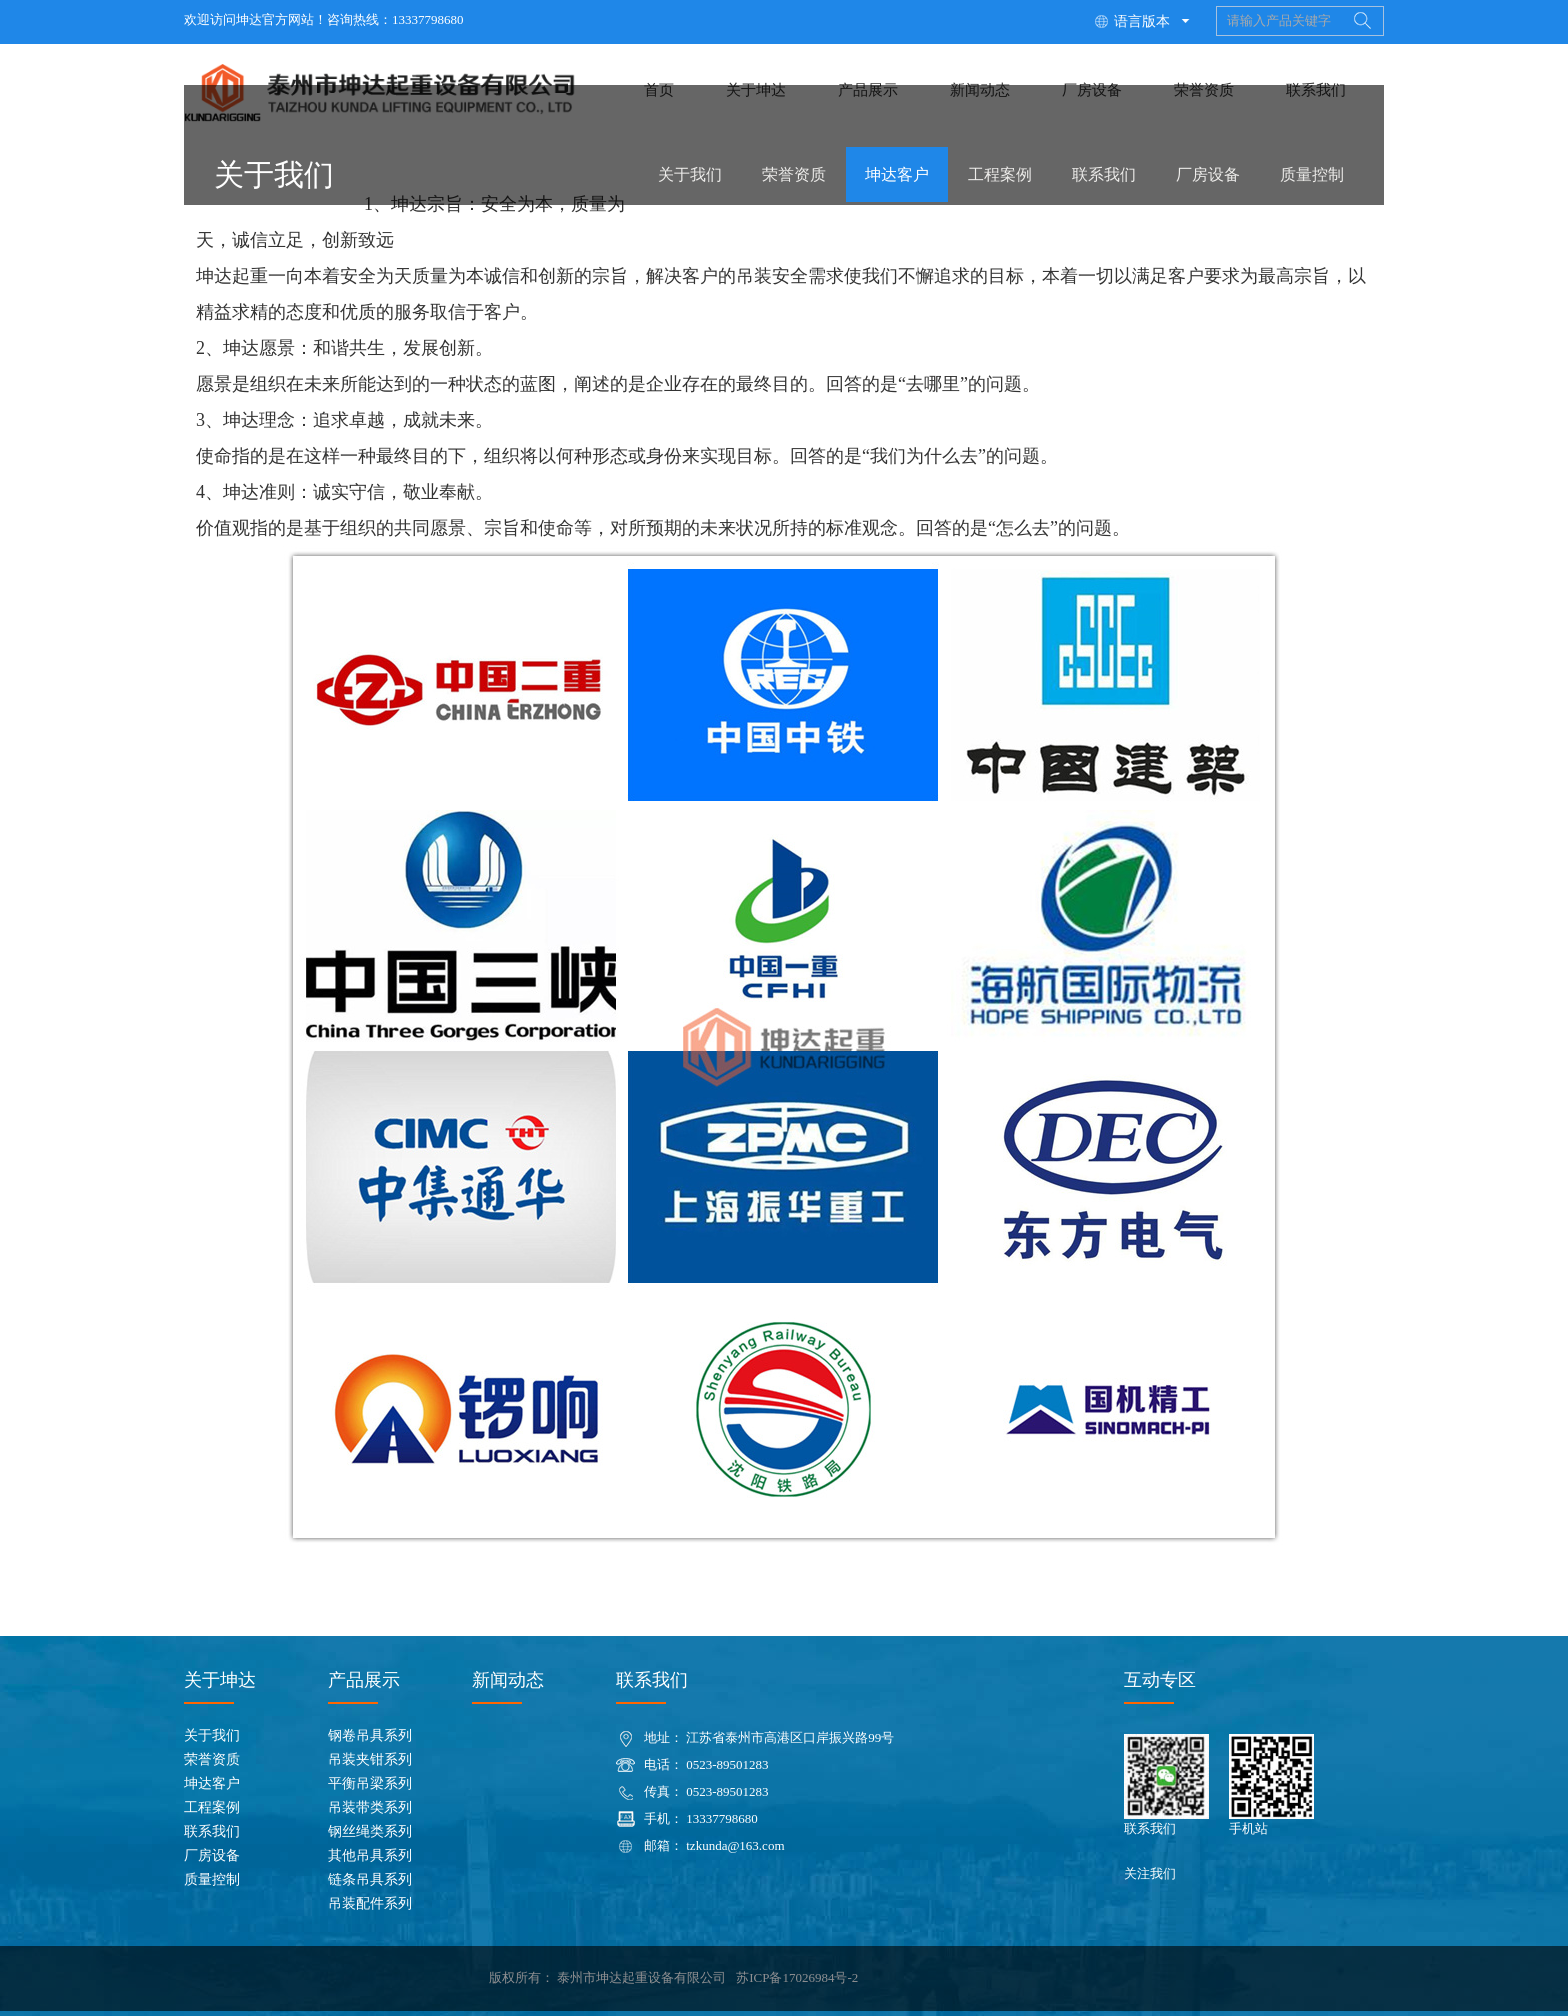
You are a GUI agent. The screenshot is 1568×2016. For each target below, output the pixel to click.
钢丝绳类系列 (370, 1831)
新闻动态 (508, 1680)
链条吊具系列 (370, 1879)
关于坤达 (220, 1680)
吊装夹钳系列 (370, 1759)
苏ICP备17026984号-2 (797, 1977)
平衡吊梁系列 (370, 1783)
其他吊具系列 (370, 1855)
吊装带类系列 (370, 1807)
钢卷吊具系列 (370, 1735)
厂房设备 (1208, 174)
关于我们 (690, 174)
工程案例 (1000, 174)
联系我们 (1104, 174)
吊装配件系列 (370, 1903)
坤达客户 (897, 174)
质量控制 (1312, 174)
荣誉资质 (794, 174)
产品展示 (364, 1680)
